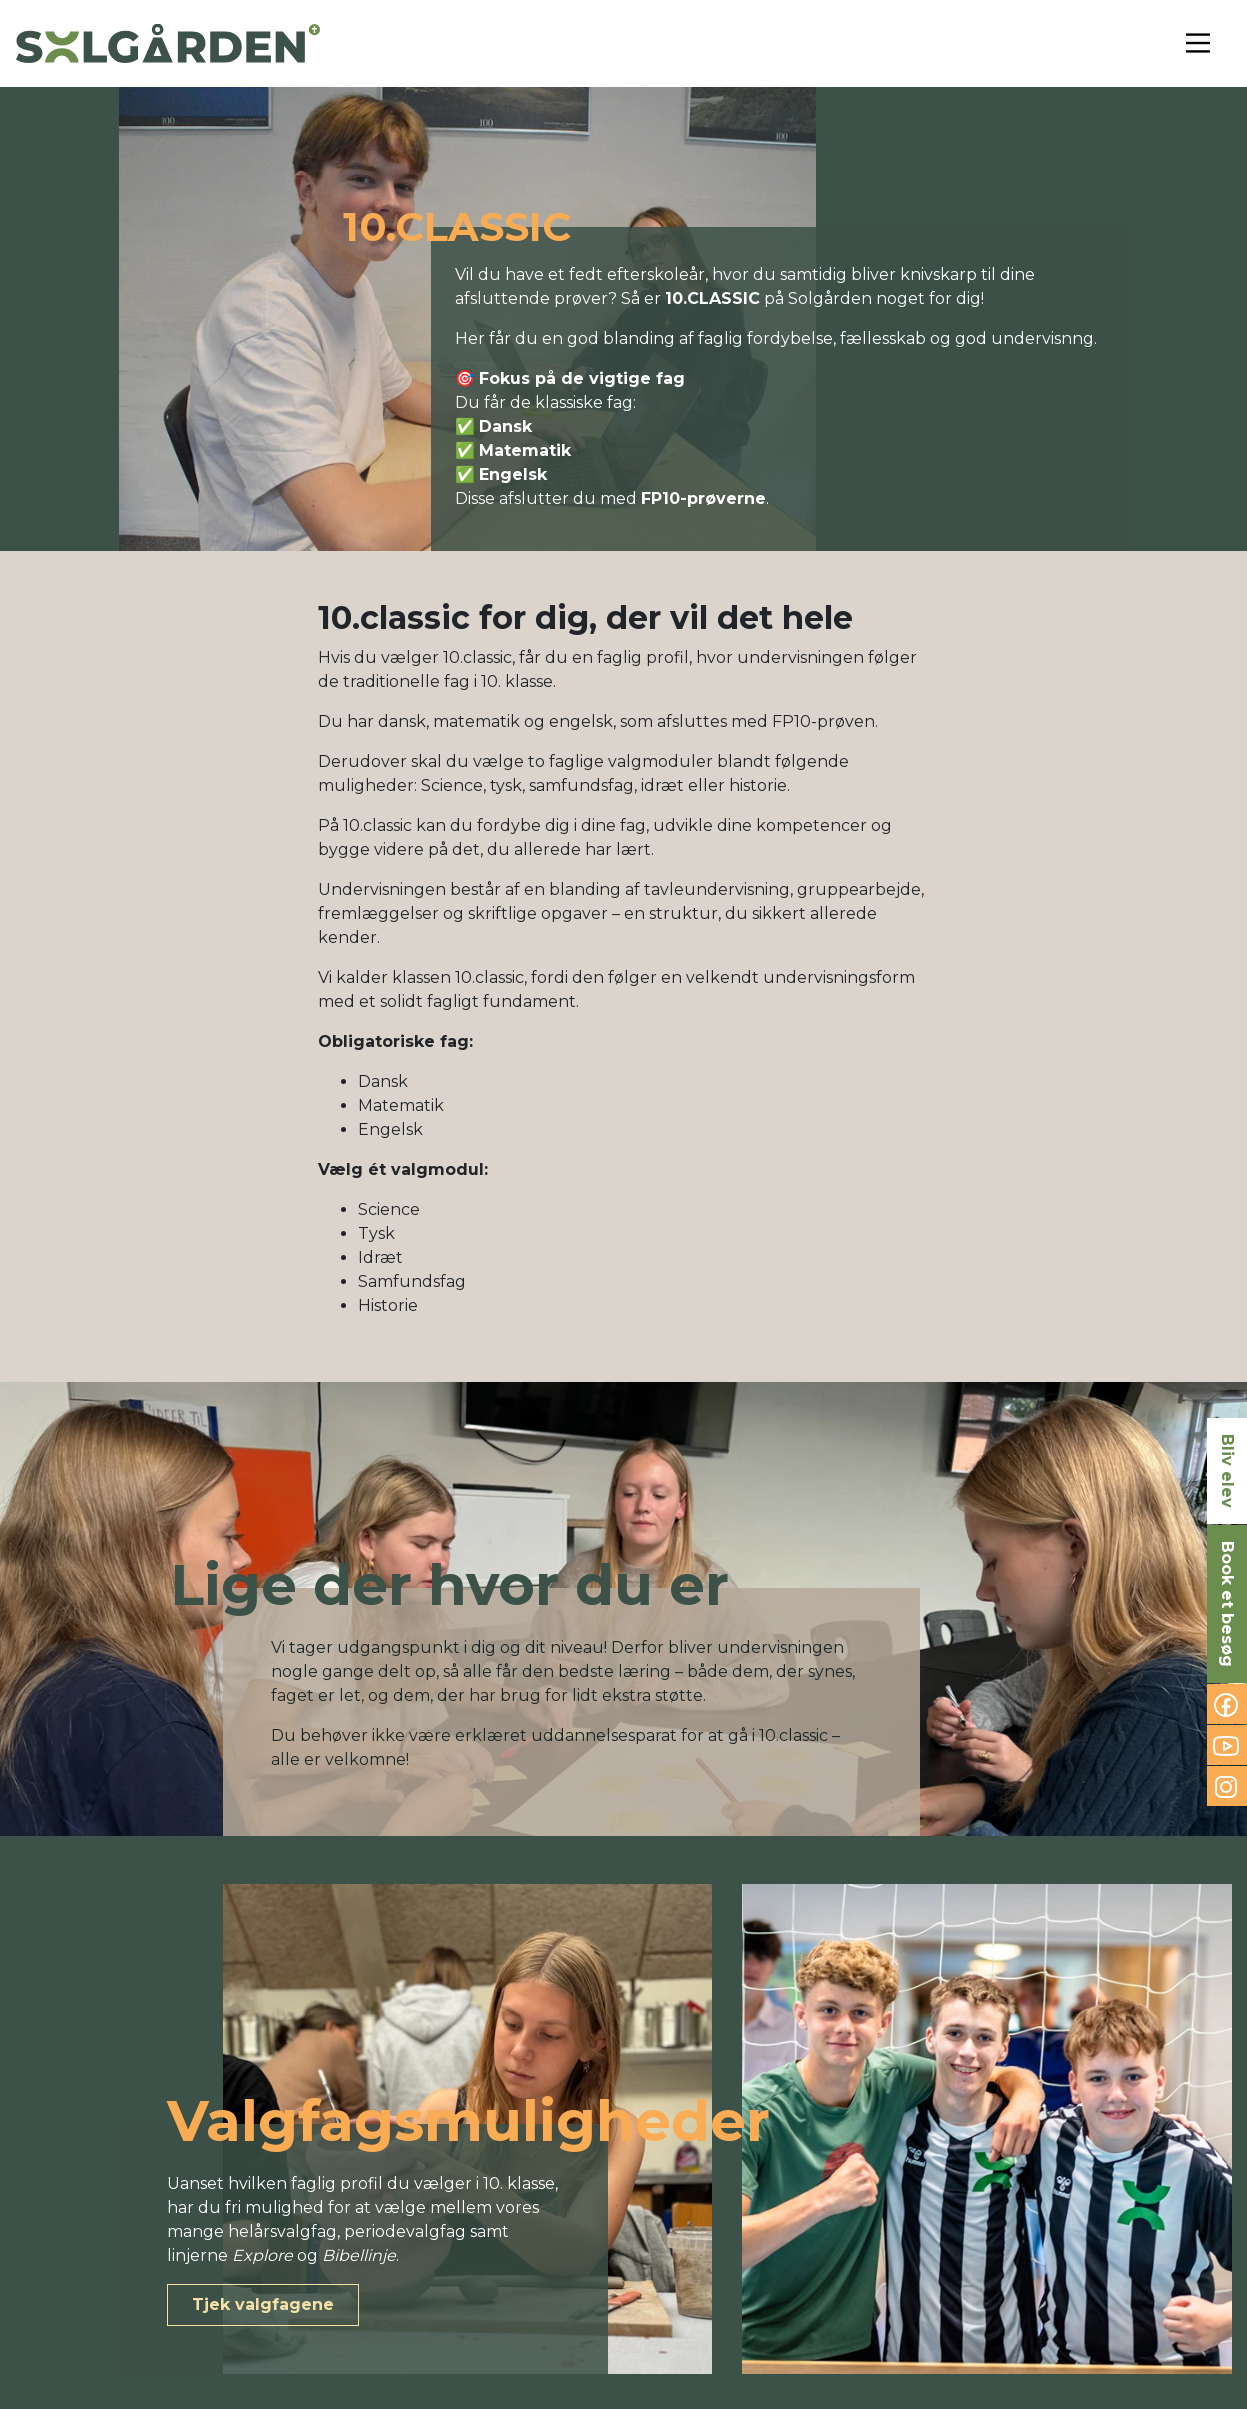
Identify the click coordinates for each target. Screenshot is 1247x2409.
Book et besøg (1227, 1604)
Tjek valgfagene (263, 2304)
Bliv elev (1227, 1471)
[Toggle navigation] (1198, 43)
